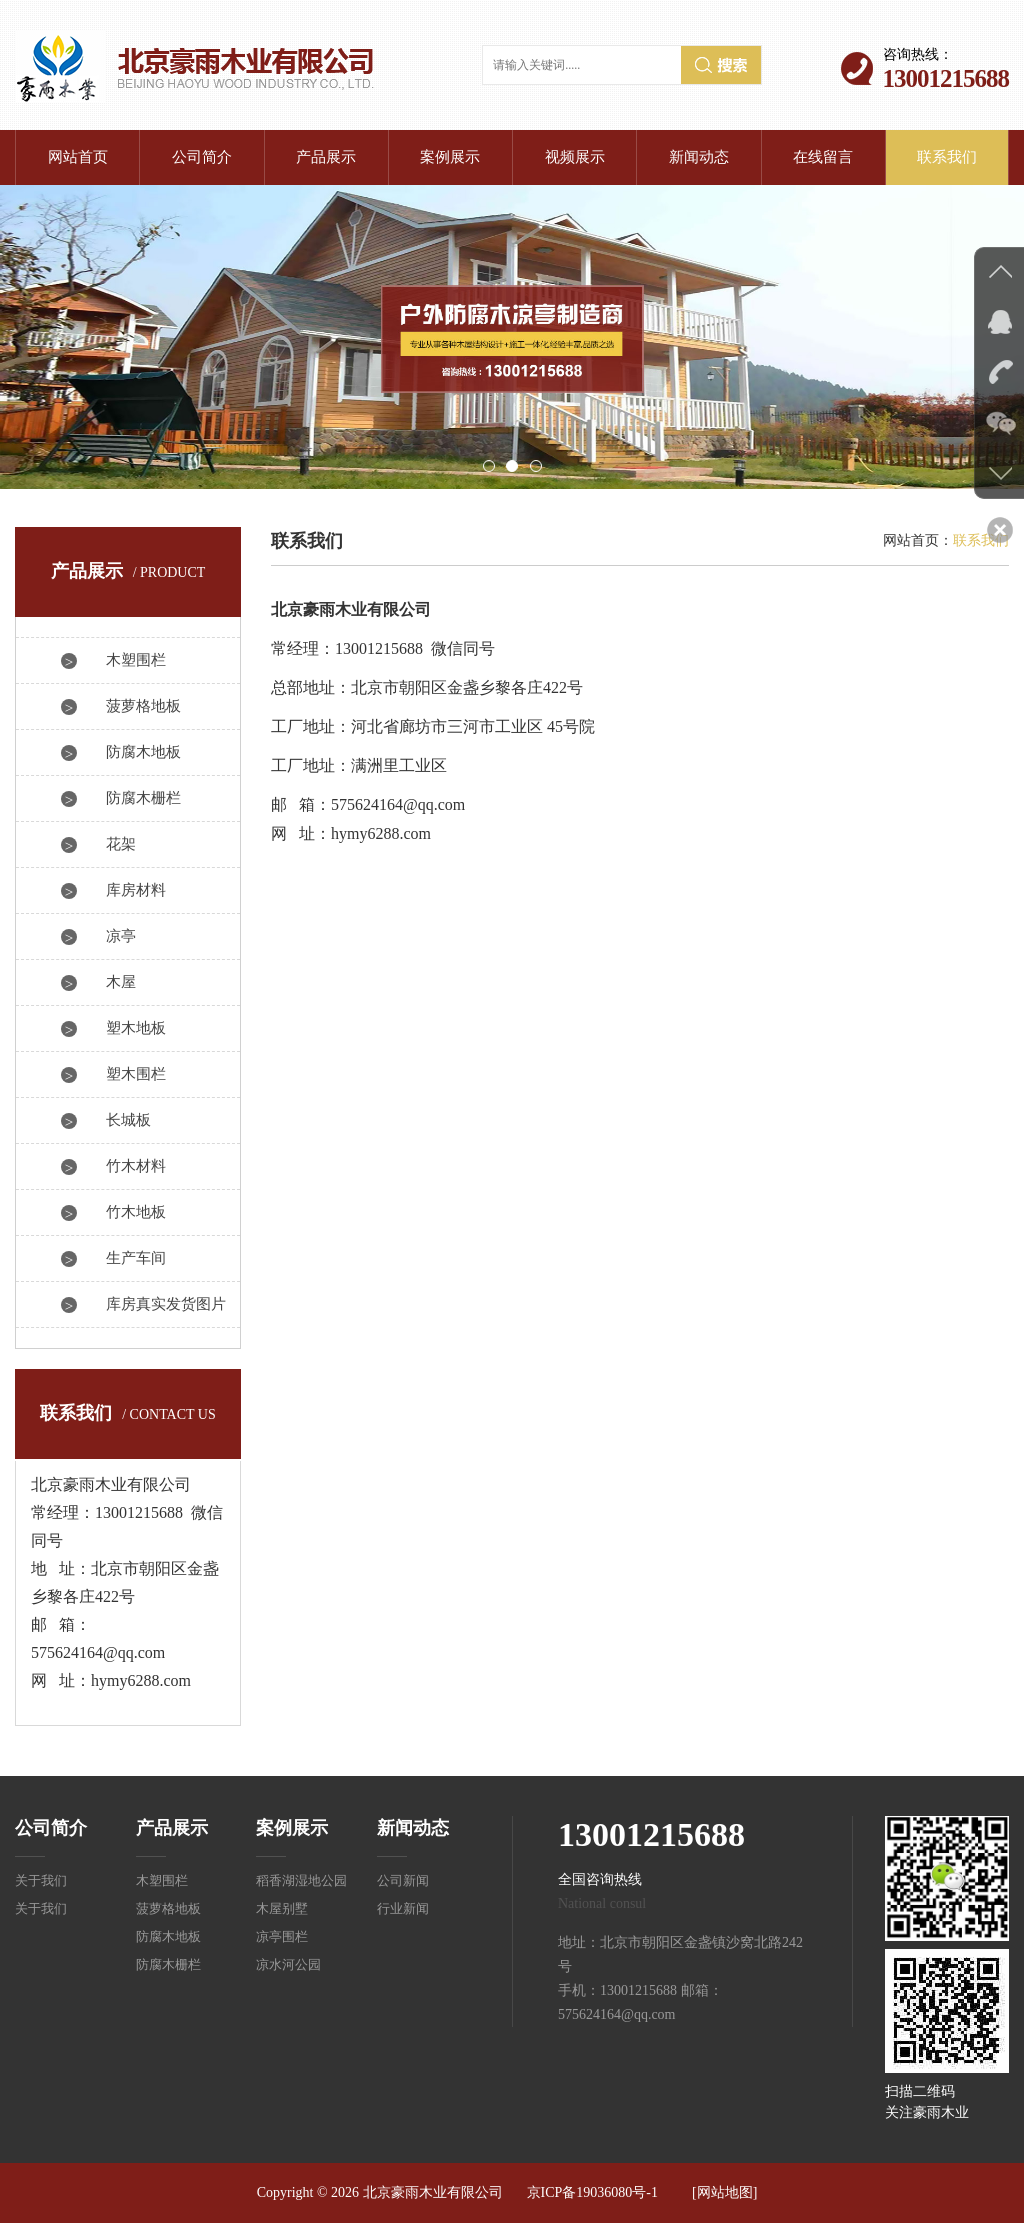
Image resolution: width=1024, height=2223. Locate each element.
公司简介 (202, 157)
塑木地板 (136, 1028)
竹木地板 (136, 1212)
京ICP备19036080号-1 (592, 2192)
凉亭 (121, 936)
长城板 (128, 1120)
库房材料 (136, 890)
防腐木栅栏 (143, 798)
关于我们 (41, 1880)
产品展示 (326, 157)
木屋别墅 (282, 1908)
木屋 (121, 982)
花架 (121, 844)
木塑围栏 (136, 660)
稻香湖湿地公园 (301, 1880)
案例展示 (450, 157)
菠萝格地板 (143, 706)
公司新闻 (403, 1880)
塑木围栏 (136, 1074)
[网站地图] (724, 2192)
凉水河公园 (288, 1964)
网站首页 (78, 157)
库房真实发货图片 (166, 1304)
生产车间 (136, 1258)
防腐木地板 (143, 752)
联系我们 (947, 157)
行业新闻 (403, 1908)
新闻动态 (699, 157)
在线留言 (823, 157)
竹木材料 (136, 1166)
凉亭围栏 (282, 1936)
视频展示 (575, 157)
